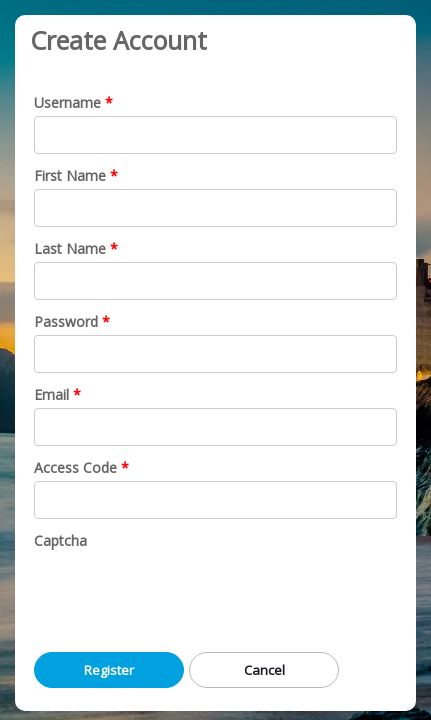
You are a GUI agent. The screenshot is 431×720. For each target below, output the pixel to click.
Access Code (75, 467)
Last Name (70, 248)
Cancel (264, 670)
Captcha (60, 540)
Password (66, 321)
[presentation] (186, 593)
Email (51, 394)
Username (67, 102)
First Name (70, 175)
